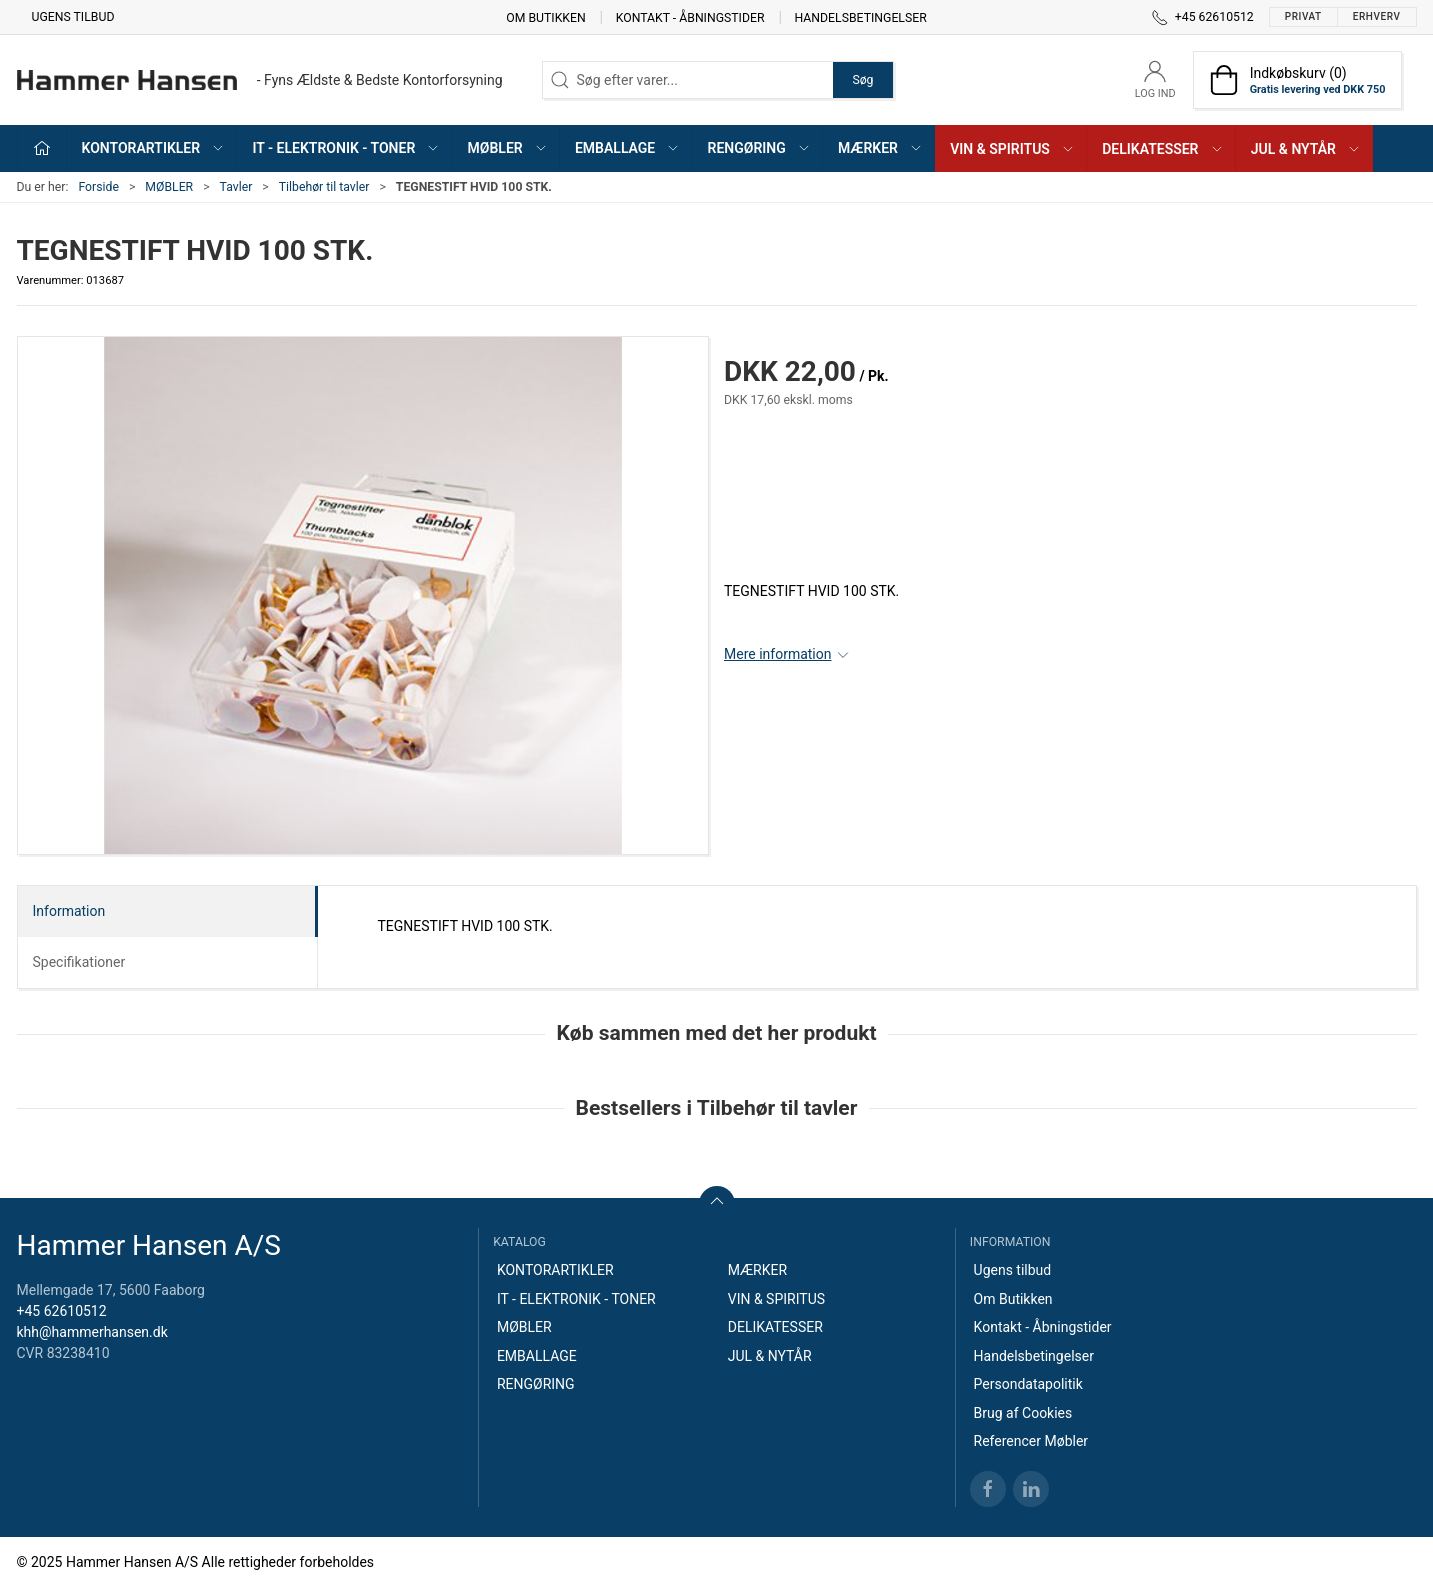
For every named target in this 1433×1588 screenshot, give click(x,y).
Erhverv (1377, 16)
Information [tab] (69, 911)
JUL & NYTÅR (770, 1356)
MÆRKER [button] (880, 148)
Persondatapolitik (1028, 1384)
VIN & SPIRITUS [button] (1012, 149)
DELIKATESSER (775, 1327)
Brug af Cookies (1023, 1413)
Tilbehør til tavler (324, 187)
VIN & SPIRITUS (776, 1299)
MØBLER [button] (508, 148)
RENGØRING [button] (759, 148)
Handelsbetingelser (861, 17)
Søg (862, 80)
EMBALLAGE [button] (627, 148)
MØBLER (169, 187)
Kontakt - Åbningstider (690, 17)
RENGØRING (536, 1384)
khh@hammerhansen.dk (92, 1332)
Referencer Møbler (1031, 1441)
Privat (1303, 16)
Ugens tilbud (73, 17)
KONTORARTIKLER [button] (154, 148)
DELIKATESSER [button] (1162, 149)
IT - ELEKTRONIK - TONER (576, 1299)
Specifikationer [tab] (79, 962)
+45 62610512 (62, 1311)
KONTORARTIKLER (555, 1270)
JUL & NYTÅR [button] (1306, 149)
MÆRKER (757, 1270)
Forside (98, 187)
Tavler (236, 187)
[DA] (260, 80)
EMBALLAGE (537, 1356)
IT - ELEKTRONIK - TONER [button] (346, 148)
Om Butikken (545, 17)
